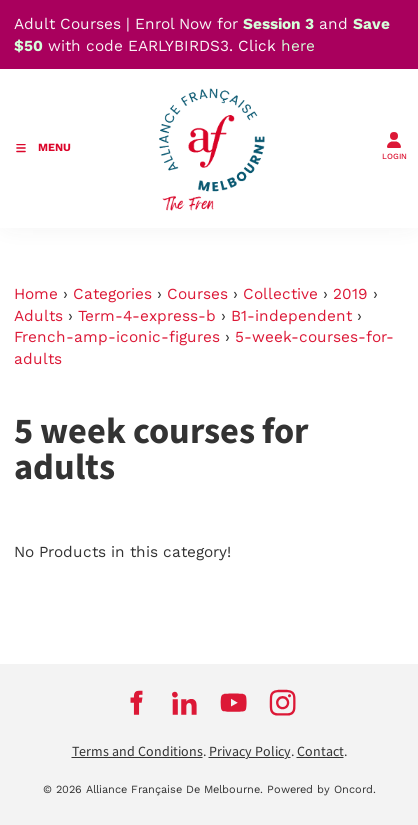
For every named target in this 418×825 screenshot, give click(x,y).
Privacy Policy (250, 752)
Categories (112, 294)
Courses (197, 294)
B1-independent (291, 316)
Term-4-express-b (147, 316)
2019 (350, 294)
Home (36, 294)
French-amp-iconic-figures (117, 337)
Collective (280, 294)
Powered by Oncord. (321, 789)
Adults (38, 316)
